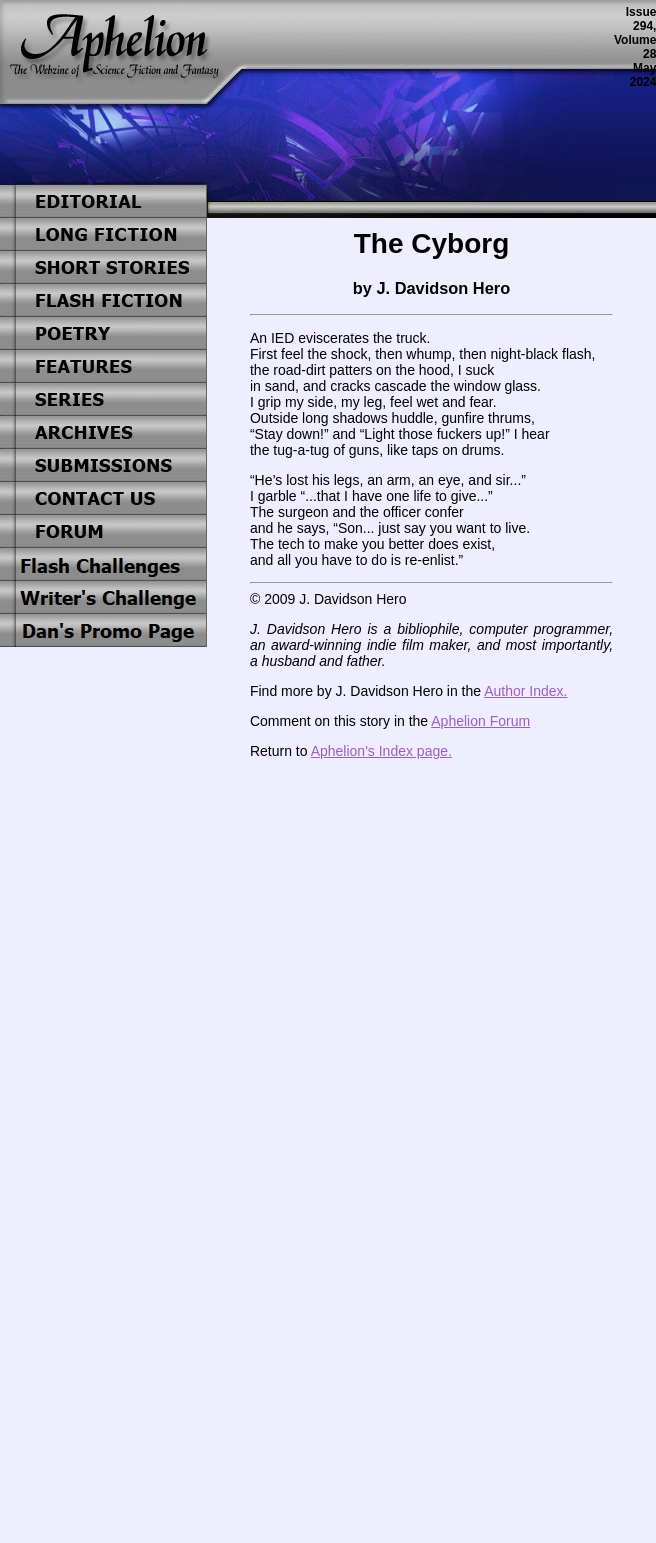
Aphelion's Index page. (381, 751)
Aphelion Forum (480, 721)
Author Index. (525, 691)
